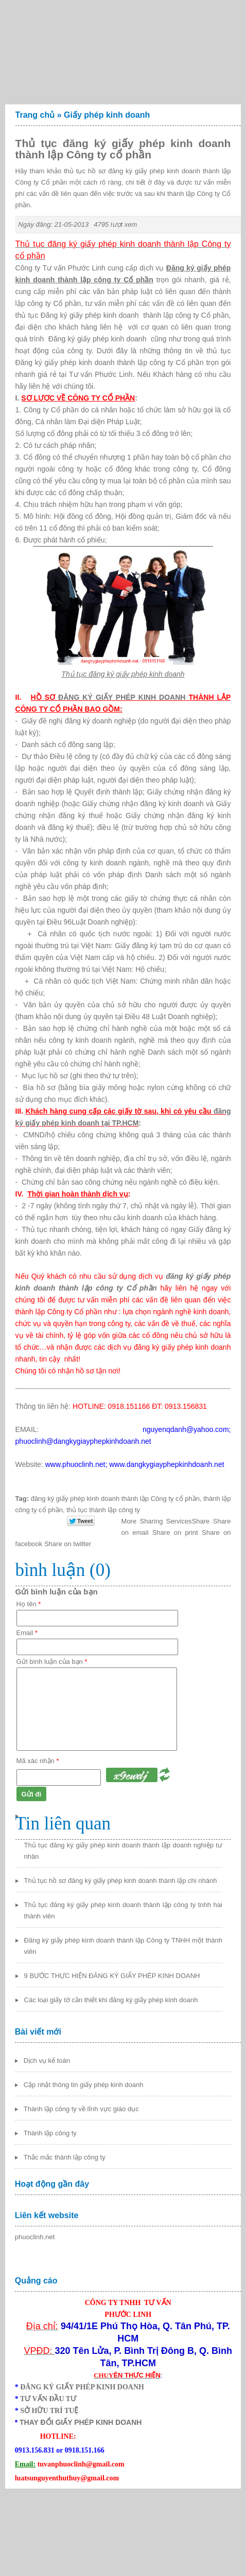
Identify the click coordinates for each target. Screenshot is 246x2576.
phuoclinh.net (35, 2237)
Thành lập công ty (50, 2133)
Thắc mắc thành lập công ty (65, 2157)
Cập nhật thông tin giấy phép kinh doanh (84, 2085)
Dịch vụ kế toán (47, 2060)
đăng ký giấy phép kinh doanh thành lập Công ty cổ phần (115, 1498)
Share (165, 1521)
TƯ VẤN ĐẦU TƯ (48, 2399)
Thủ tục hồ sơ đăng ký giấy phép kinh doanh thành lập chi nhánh (120, 1880)
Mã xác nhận (37, 1761)
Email (27, 1633)
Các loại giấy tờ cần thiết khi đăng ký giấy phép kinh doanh (111, 2000)
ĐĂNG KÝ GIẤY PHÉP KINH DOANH (121, 697)
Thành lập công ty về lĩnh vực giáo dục (81, 2109)
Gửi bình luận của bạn (51, 1661)
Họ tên (28, 1604)
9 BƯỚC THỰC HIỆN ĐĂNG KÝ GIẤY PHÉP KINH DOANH (112, 1976)
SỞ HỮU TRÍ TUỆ (49, 2411)
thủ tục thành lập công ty (103, 1510)
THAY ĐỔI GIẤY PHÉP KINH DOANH (81, 2422)
